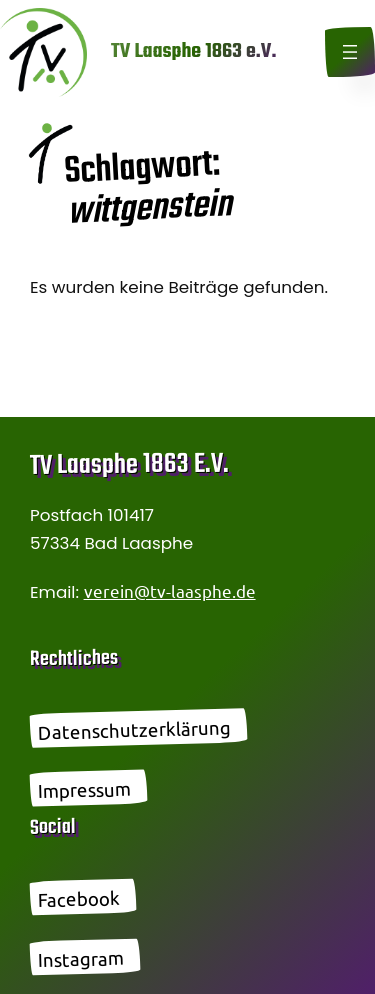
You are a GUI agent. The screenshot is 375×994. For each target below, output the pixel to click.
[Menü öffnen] (350, 52)
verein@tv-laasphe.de (170, 590)
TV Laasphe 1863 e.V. (193, 51)
